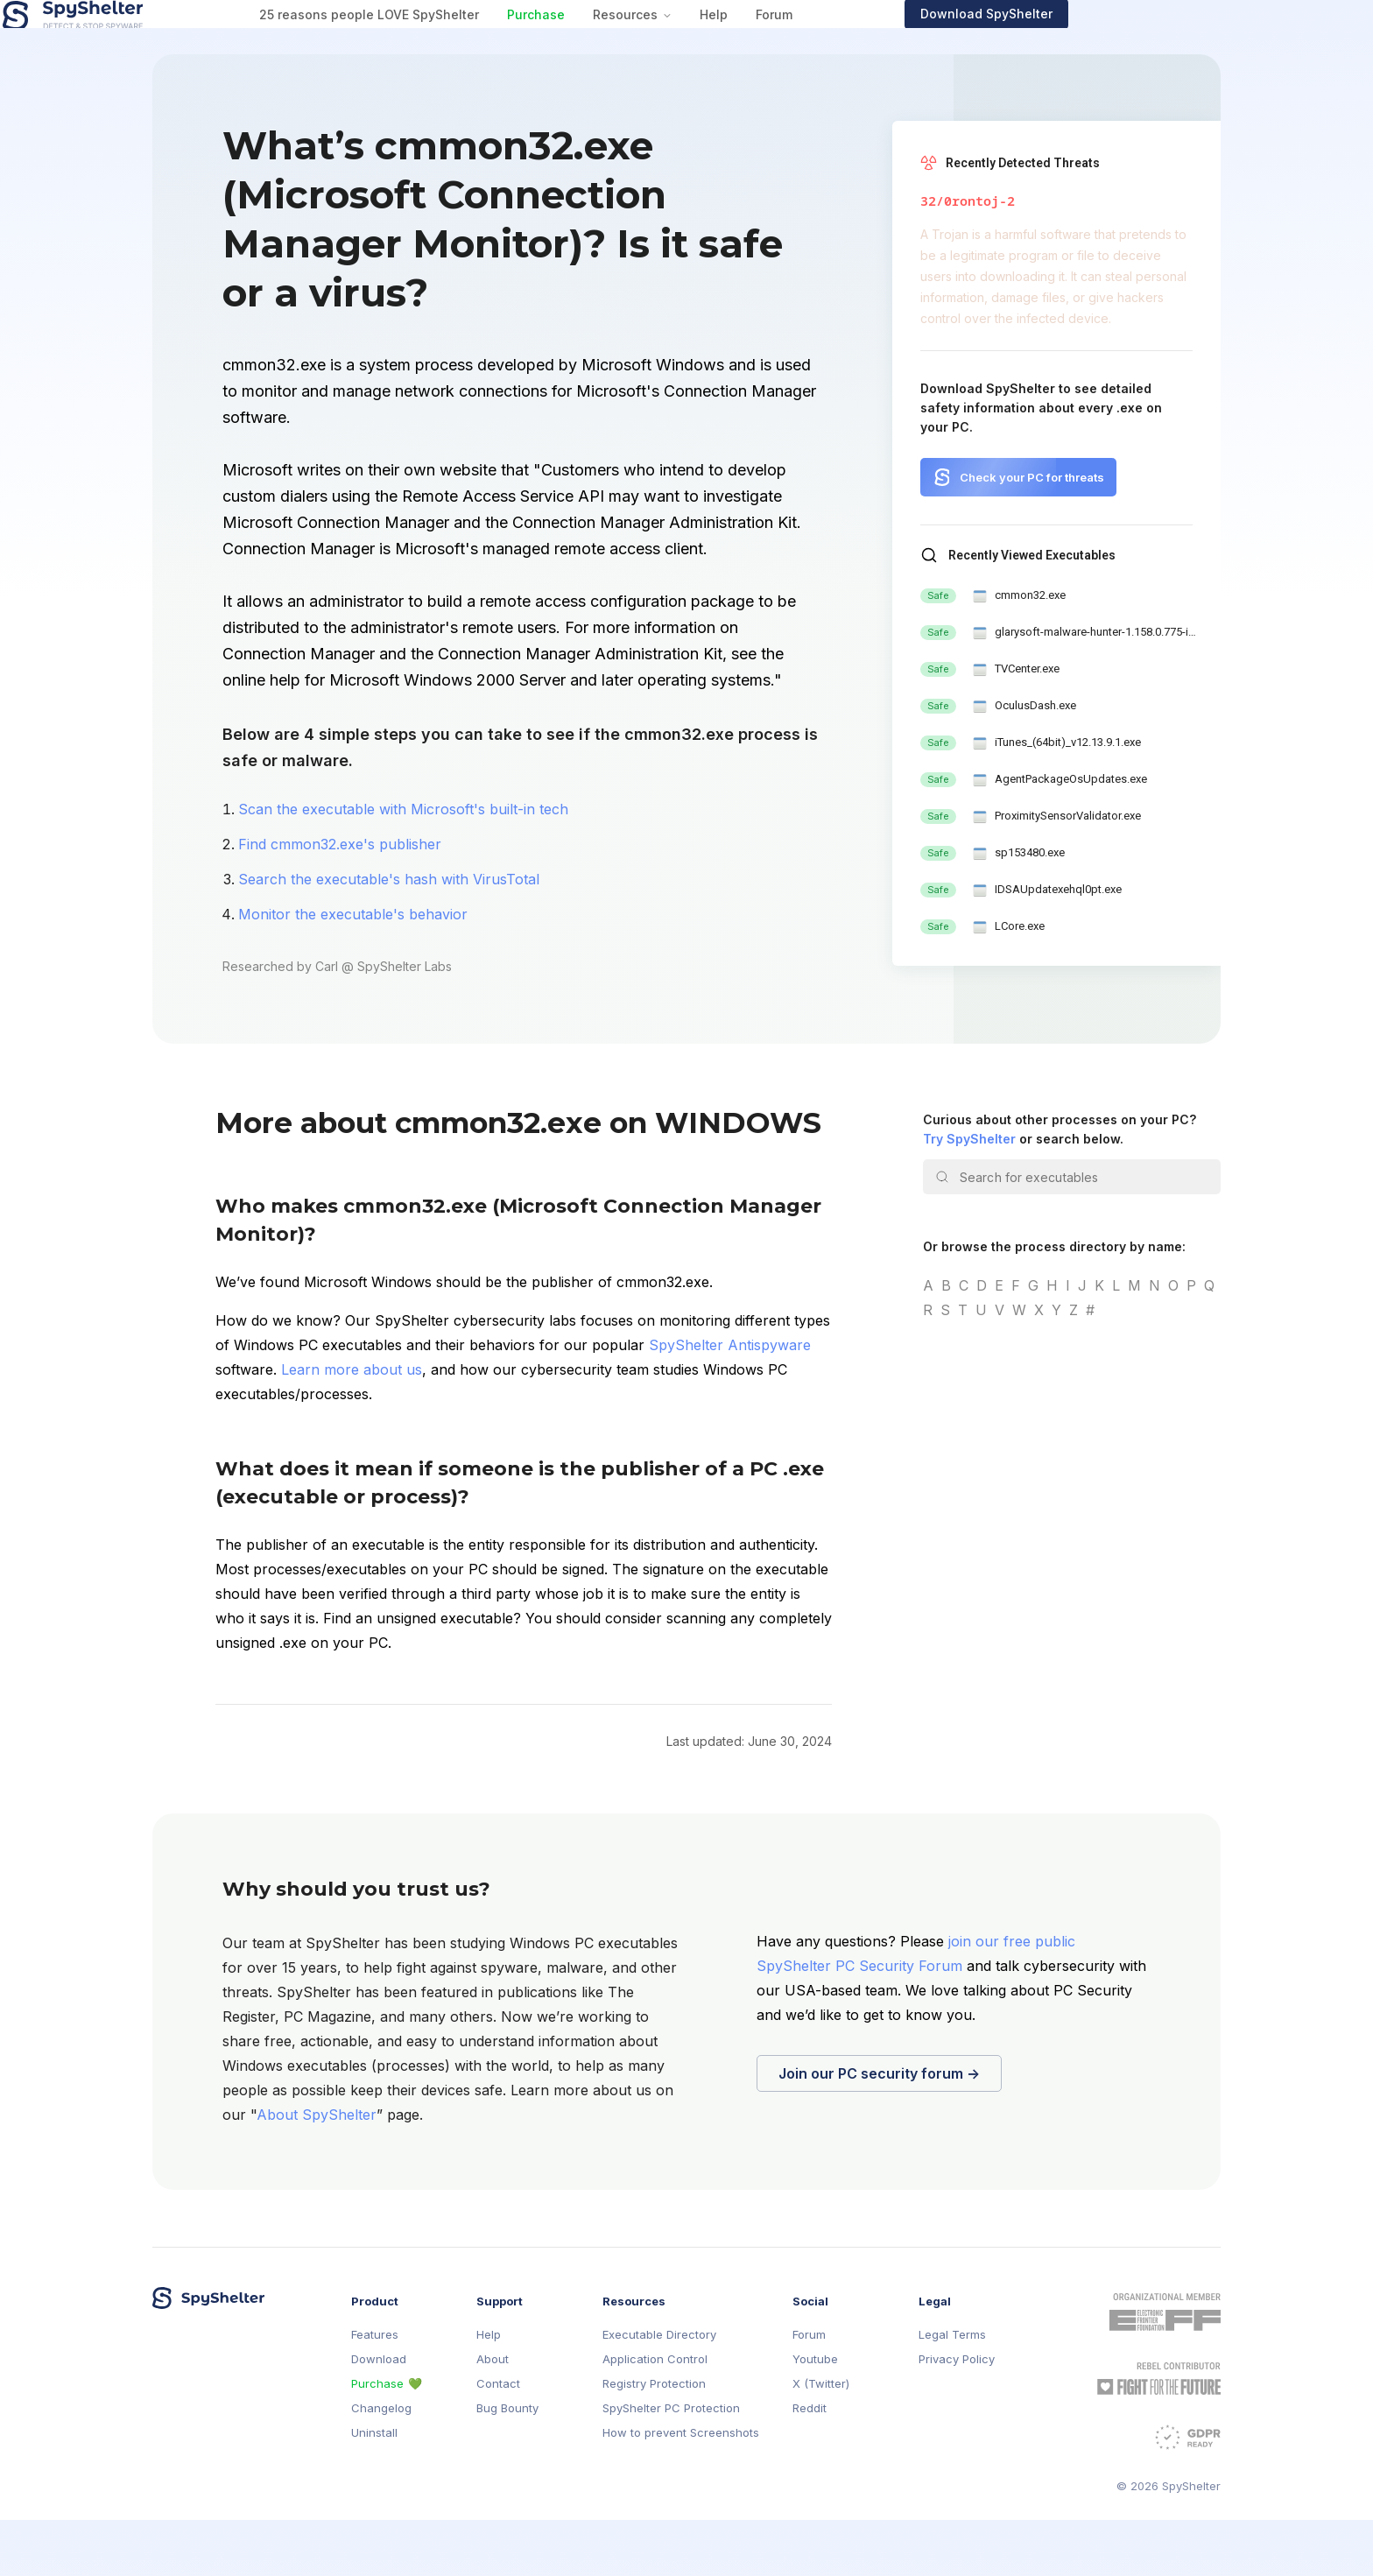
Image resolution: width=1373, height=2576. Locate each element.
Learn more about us (351, 1425)
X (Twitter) (820, 2440)
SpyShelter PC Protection (671, 2464)
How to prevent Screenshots (680, 2489)
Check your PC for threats (1032, 533)
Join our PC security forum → (879, 2129)
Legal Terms (952, 2391)
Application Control (655, 2415)
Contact (498, 2440)
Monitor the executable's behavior (353, 970)
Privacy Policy (957, 2415)
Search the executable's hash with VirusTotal (388, 935)
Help (862, 42)
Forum (923, 42)
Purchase (685, 42)
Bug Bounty (507, 2464)
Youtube (815, 2415)
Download (378, 2415)
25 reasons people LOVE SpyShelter (518, 42)
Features (374, 2391)
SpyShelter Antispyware (730, 1401)
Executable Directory (659, 2391)
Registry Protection (654, 2440)
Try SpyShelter (969, 1194)
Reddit (809, 2464)
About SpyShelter (317, 2170)
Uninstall (374, 2489)
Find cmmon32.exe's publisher (339, 900)
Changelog (381, 2464)
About (492, 2415)
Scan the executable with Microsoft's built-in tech (403, 865)
